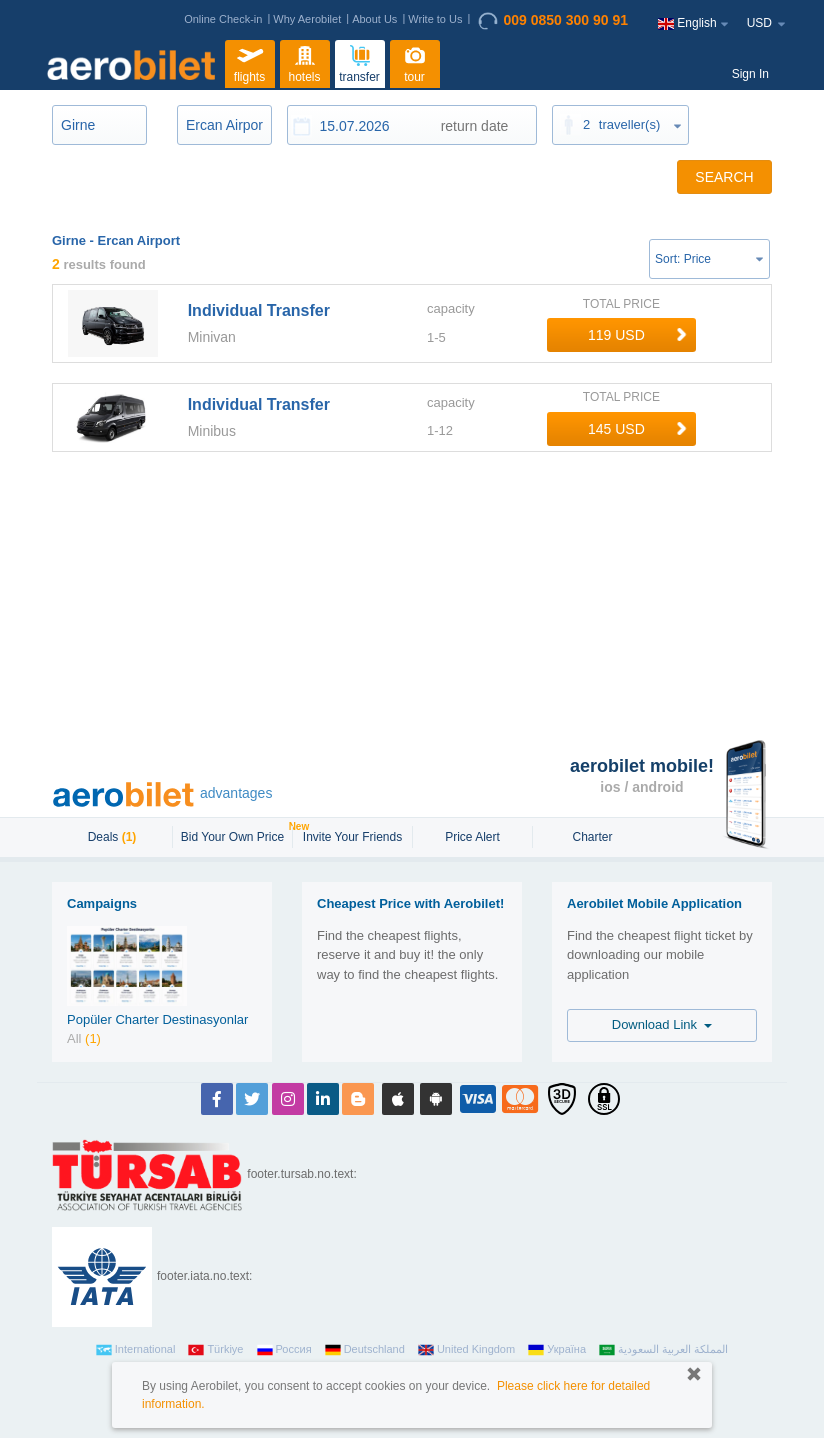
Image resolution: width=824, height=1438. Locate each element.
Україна (557, 1350)
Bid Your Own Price (235, 835)
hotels (305, 62)
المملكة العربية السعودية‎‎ (663, 1350)
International (136, 1350)
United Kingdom (466, 1350)
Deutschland (365, 1350)
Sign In (750, 74)
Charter (592, 837)
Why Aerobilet (307, 19)
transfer (359, 62)
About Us (374, 19)
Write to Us (435, 19)
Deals (112, 837)
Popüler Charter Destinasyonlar (157, 1019)
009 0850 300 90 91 (553, 21)
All (84, 1038)
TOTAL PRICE (621, 304)
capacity (451, 308)
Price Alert (472, 837)
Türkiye (215, 1350)
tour (415, 62)
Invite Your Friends (352, 837)
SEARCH (724, 177)
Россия (284, 1350)
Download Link (662, 1024)
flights (250, 62)
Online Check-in (223, 19)
